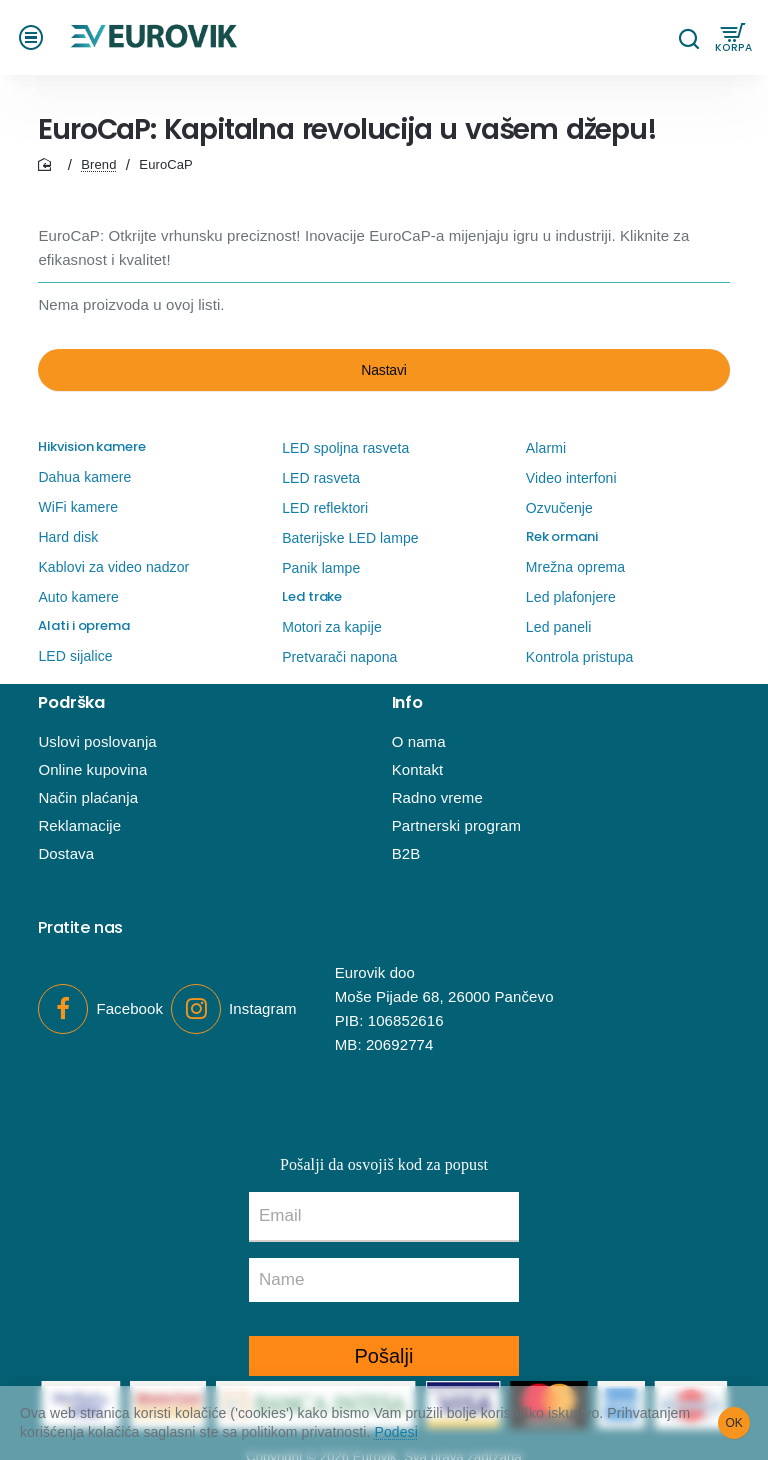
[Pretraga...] (688, 37)
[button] (34, 37)
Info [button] (407, 703)
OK (734, 1423)
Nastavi (383, 370)
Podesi (396, 1432)
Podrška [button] (71, 703)
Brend (98, 164)
